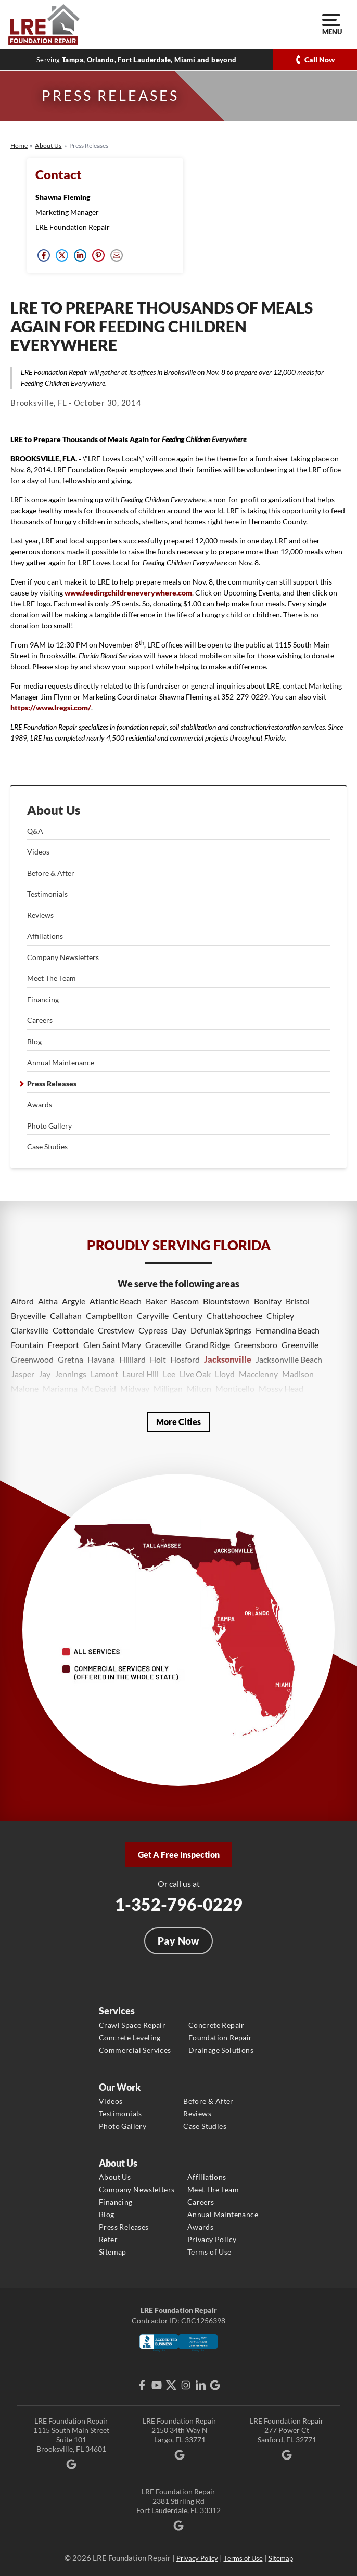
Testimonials (47, 893)
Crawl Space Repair (132, 2025)
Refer (108, 2239)
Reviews (40, 915)
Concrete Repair (216, 2025)
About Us (54, 810)
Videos (38, 851)
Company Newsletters (63, 957)
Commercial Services (135, 2050)
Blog (34, 1041)
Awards (39, 1104)
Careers (40, 1020)
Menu (331, 25)
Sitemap (112, 2251)
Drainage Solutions (220, 2050)
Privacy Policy (212, 2239)
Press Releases (51, 1083)
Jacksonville (227, 1359)
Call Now (319, 59)
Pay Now (178, 1941)
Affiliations (45, 935)
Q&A (35, 830)
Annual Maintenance (60, 1062)
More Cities (178, 1422)
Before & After (50, 873)
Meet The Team (51, 978)
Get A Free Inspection (179, 1854)
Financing (43, 999)
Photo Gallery (49, 1125)
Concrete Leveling (130, 2037)
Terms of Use (209, 2251)
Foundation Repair (220, 2037)
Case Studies (47, 1146)
